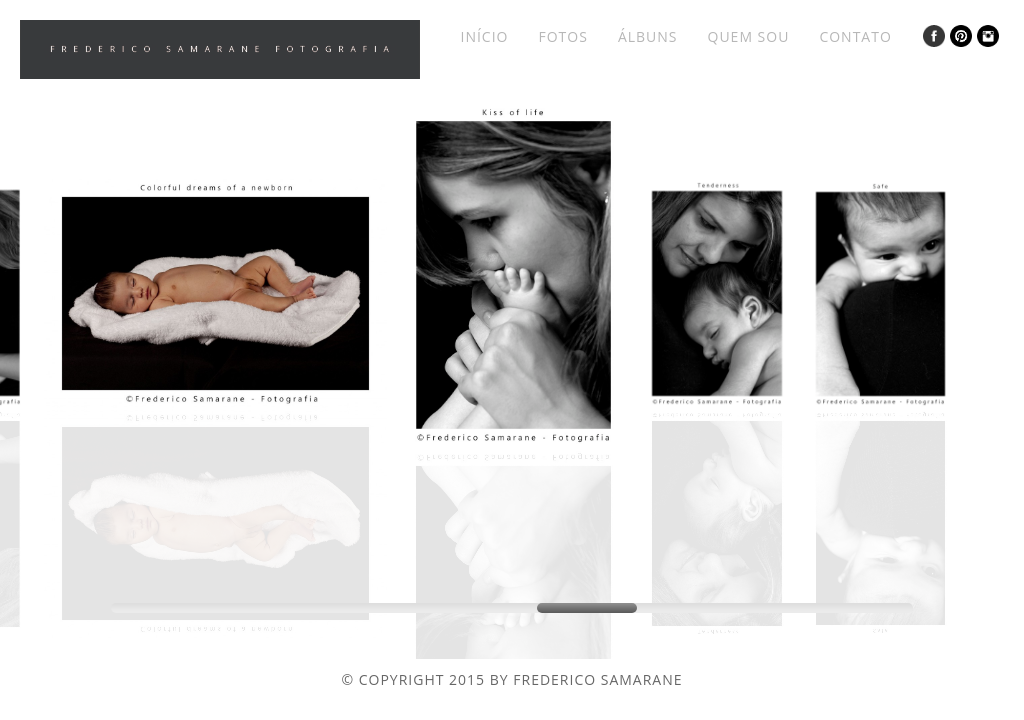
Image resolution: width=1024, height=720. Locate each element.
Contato (855, 36)
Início (484, 36)
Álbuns (648, 36)
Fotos (562, 36)
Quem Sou (749, 36)
